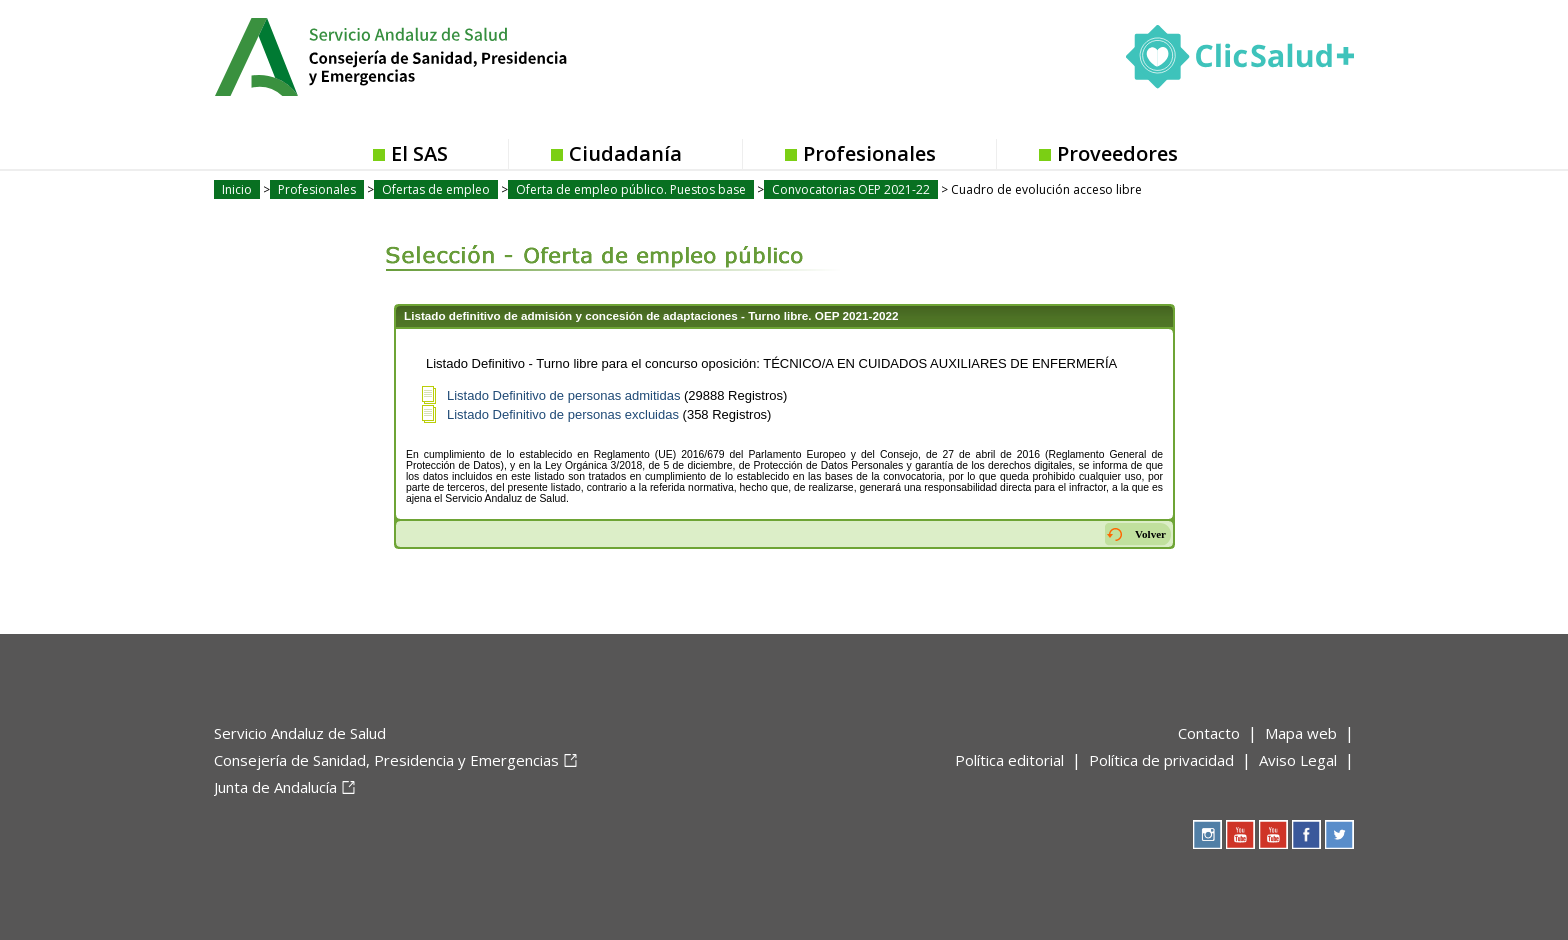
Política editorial (1009, 760)
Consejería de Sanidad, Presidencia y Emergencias (386, 760)
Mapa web (1301, 733)
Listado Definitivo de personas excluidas (563, 414)
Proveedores (1117, 153)
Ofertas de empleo (436, 189)
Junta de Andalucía (275, 787)
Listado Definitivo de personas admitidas (563, 395)
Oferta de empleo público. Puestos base (631, 189)
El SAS (419, 153)
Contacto (1209, 733)
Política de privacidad (1161, 760)
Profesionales (869, 153)
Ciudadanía (625, 153)
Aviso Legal (1298, 760)
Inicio (237, 189)
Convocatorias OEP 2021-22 (851, 189)
